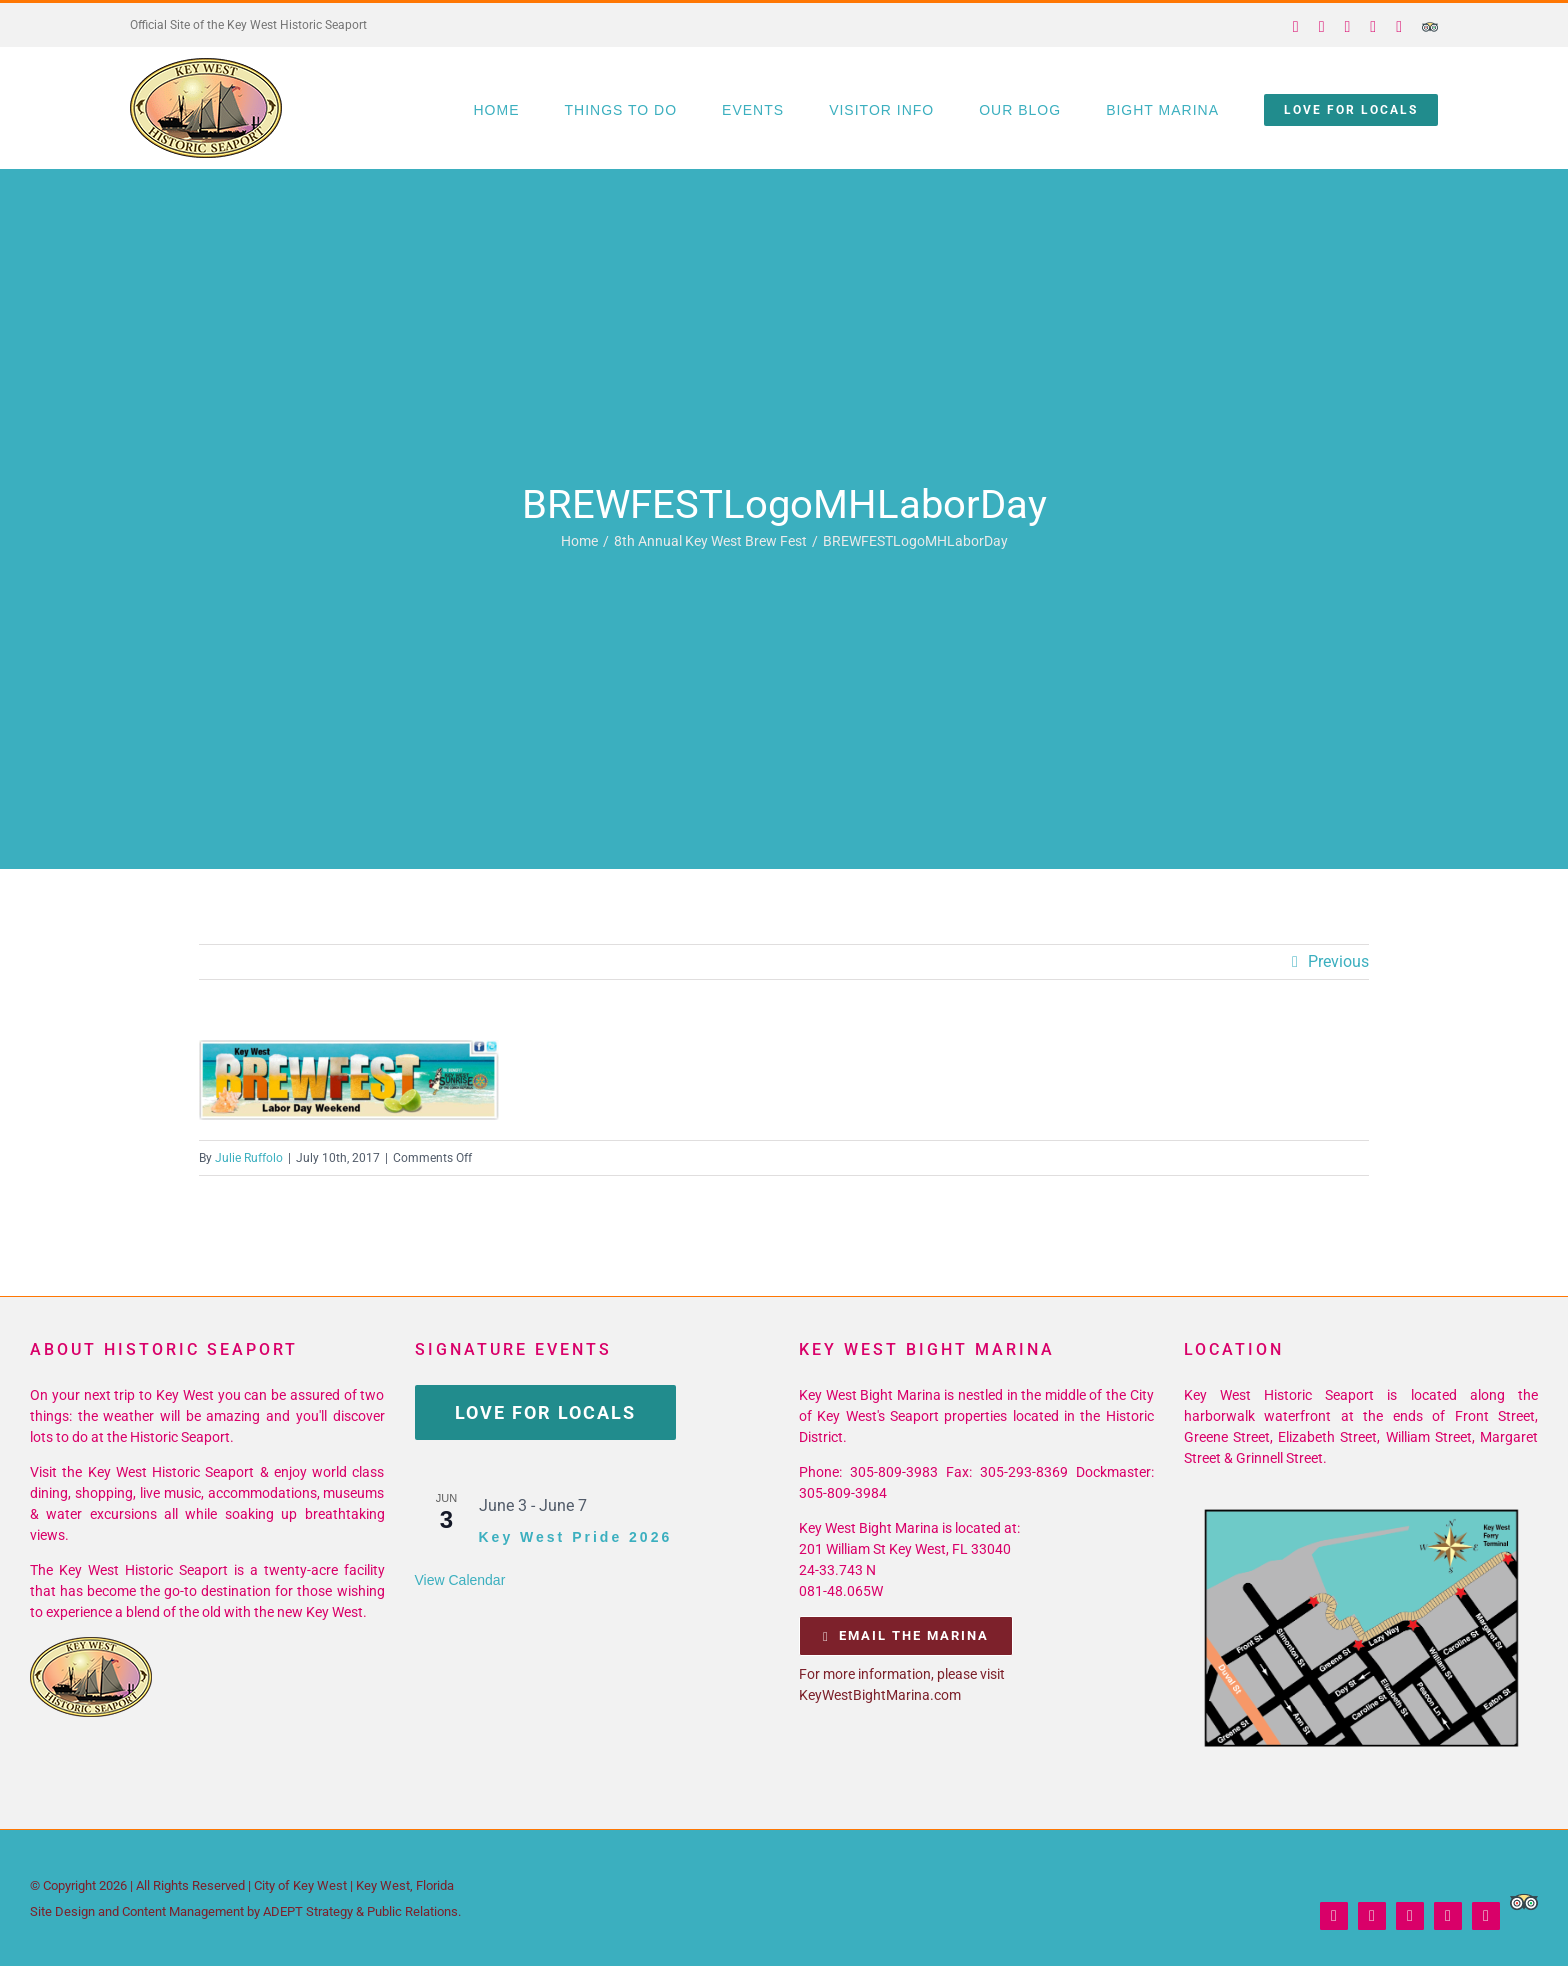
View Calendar (460, 1580)
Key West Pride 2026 (576, 1537)
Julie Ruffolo (249, 1158)
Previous (1338, 961)
